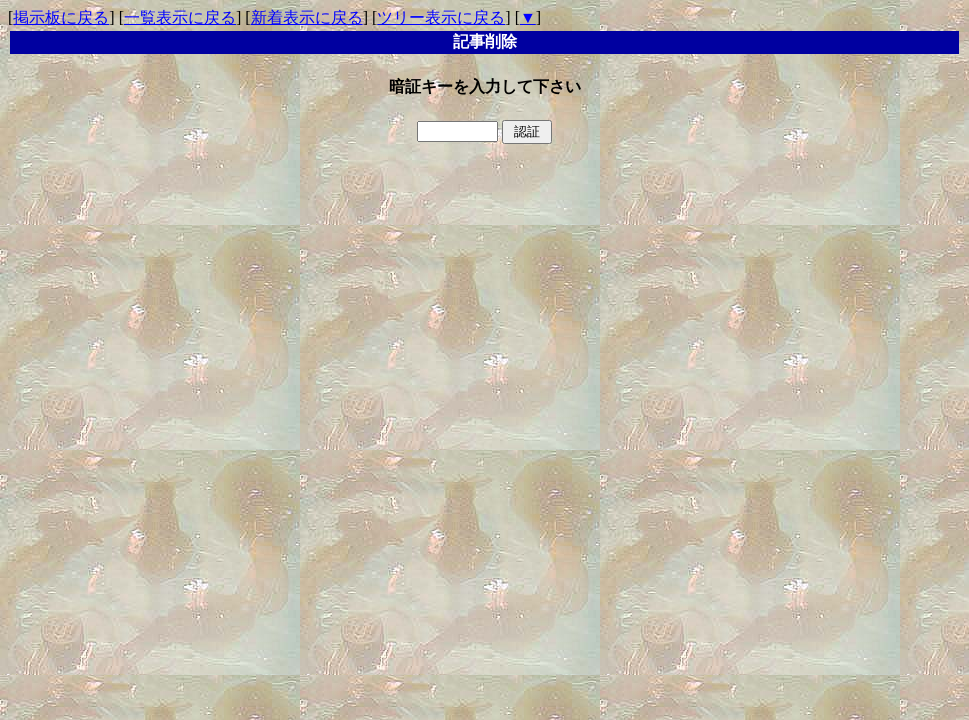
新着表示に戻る (307, 17)
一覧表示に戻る (180, 17)
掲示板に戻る (61, 17)
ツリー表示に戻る (441, 17)
